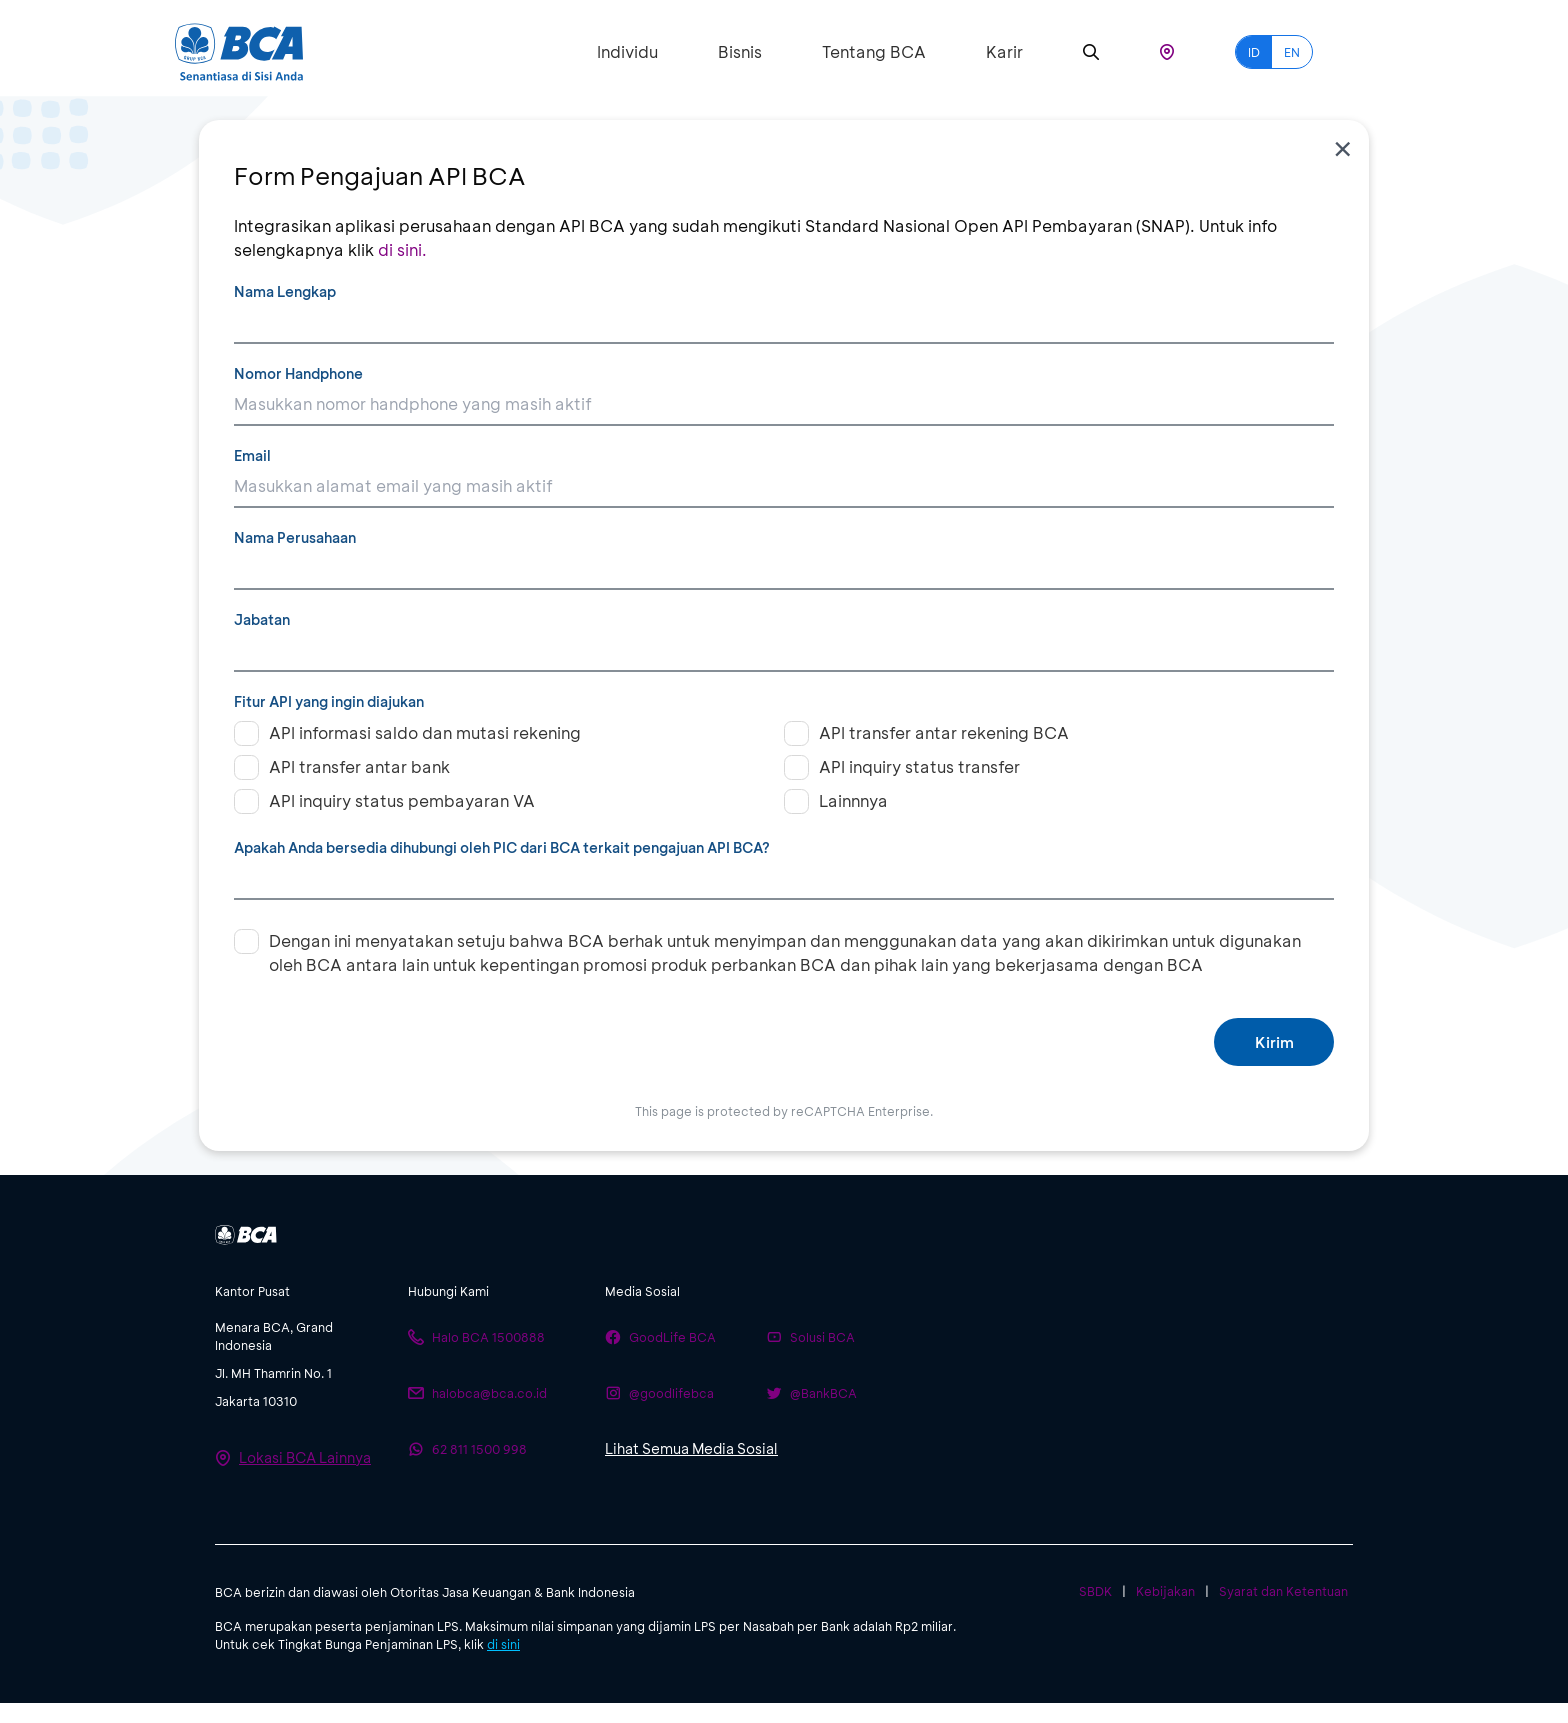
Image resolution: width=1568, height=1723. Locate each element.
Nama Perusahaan (295, 537)
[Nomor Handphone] (784, 405)
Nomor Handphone (298, 373)
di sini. (402, 249)
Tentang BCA (874, 51)
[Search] (1091, 52)
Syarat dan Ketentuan (1283, 1591)
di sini (503, 1644)
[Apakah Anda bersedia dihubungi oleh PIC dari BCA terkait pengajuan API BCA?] (784, 879)
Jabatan (262, 619)
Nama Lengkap (285, 291)
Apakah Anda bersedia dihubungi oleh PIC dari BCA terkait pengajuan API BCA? (502, 847)
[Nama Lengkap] (784, 323)
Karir (1004, 51)
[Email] (784, 487)
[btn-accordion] (301, 1291)
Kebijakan (1165, 1591)
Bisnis (740, 51)
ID (1254, 52)
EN (1292, 52)
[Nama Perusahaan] (784, 569)
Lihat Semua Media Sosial (691, 1448)
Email (252, 455)
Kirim (1274, 1042)
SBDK (1095, 1591)
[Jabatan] (784, 651)
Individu (627, 51)
